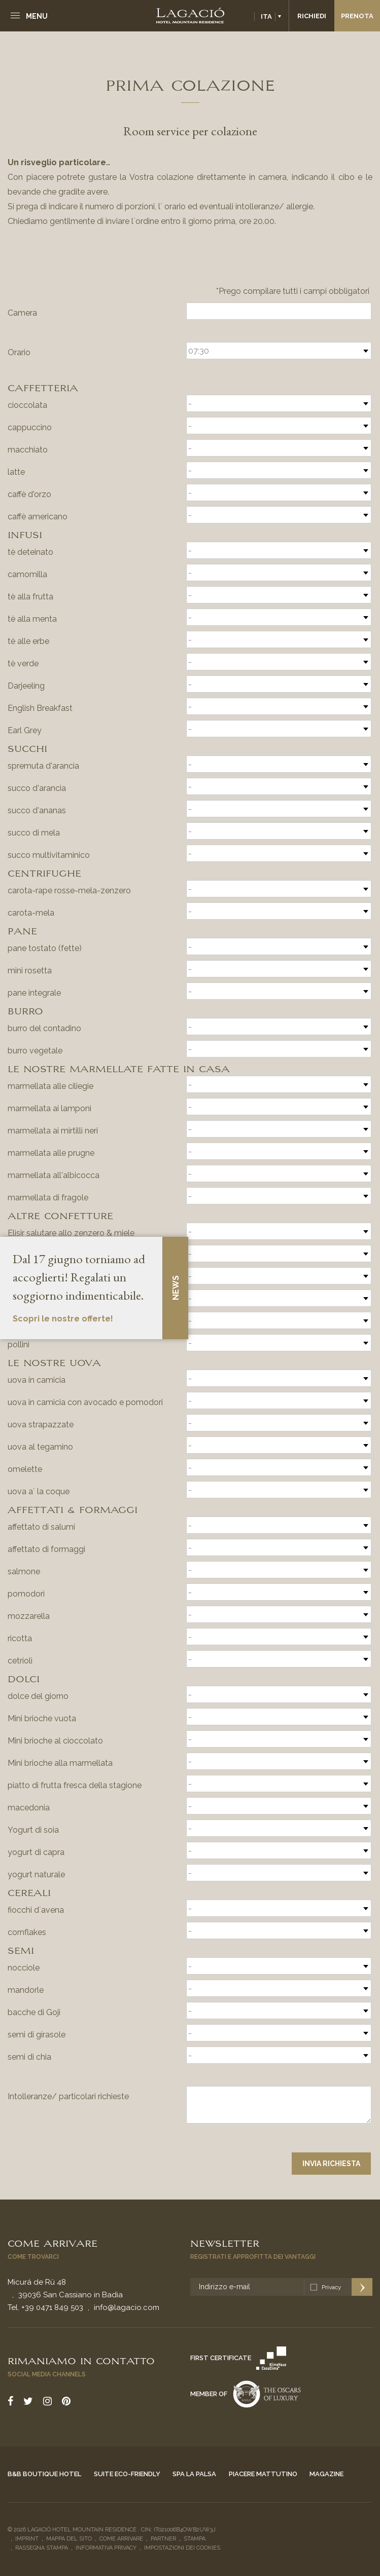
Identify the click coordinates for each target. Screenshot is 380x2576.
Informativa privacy (106, 2548)
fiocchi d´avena (36, 1910)
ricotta (20, 1638)
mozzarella (29, 1616)
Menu (37, 16)
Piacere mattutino (263, 2474)
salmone (24, 1571)
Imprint (27, 2538)
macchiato (28, 449)
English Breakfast (40, 708)
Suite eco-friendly (127, 2474)
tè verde (23, 663)
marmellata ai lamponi (49, 1108)
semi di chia (29, 2057)
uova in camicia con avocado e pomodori (85, 1402)
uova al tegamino (40, 1447)
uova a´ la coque (39, 1491)
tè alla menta (32, 619)
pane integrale (34, 993)
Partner (163, 2538)
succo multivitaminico (49, 855)
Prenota (357, 16)
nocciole (24, 1968)
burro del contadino (44, 1028)
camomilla (27, 574)
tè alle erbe (28, 641)
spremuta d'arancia (43, 766)
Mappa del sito (69, 2538)
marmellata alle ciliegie (50, 1086)
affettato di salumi (41, 1527)
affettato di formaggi (46, 1549)
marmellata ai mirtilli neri (53, 1130)
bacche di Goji (34, 2012)
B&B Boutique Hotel (44, 2474)
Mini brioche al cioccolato (55, 1741)
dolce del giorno (38, 1696)
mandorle (26, 1990)
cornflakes (27, 1932)
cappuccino (30, 427)
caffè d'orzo (29, 494)
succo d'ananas (37, 810)
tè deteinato (30, 552)
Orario (19, 352)
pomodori (26, 1594)
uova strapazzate (41, 1424)
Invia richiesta (331, 2164)
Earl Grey (25, 730)
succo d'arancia (37, 788)
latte (16, 472)
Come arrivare (52, 2242)
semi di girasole (36, 2034)
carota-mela (31, 913)
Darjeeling (26, 686)
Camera (22, 313)
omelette (25, 1469)
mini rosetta (30, 970)
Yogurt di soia (33, 1830)
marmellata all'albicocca (53, 1175)
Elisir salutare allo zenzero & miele (71, 1233)
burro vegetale (35, 1050)
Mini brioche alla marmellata (60, 1763)
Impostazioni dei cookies (182, 2548)
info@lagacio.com (126, 2307)
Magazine (326, 2474)
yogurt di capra (36, 1852)
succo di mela (34, 833)
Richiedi (311, 16)
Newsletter (224, 2242)
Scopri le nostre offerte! (63, 1319)
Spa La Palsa (194, 2474)
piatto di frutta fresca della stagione (75, 1785)
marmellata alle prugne (51, 1153)
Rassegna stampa (41, 2548)
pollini (18, 1344)
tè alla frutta (30, 596)
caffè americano (37, 516)
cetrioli (20, 1660)
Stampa (194, 2538)
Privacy (331, 2287)
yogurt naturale (36, 1874)
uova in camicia (36, 1380)
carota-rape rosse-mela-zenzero (69, 890)
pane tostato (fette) (45, 948)
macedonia (29, 1807)
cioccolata (27, 405)
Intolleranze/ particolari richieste (68, 2096)
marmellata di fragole (48, 1197)
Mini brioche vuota (42, 1718)
